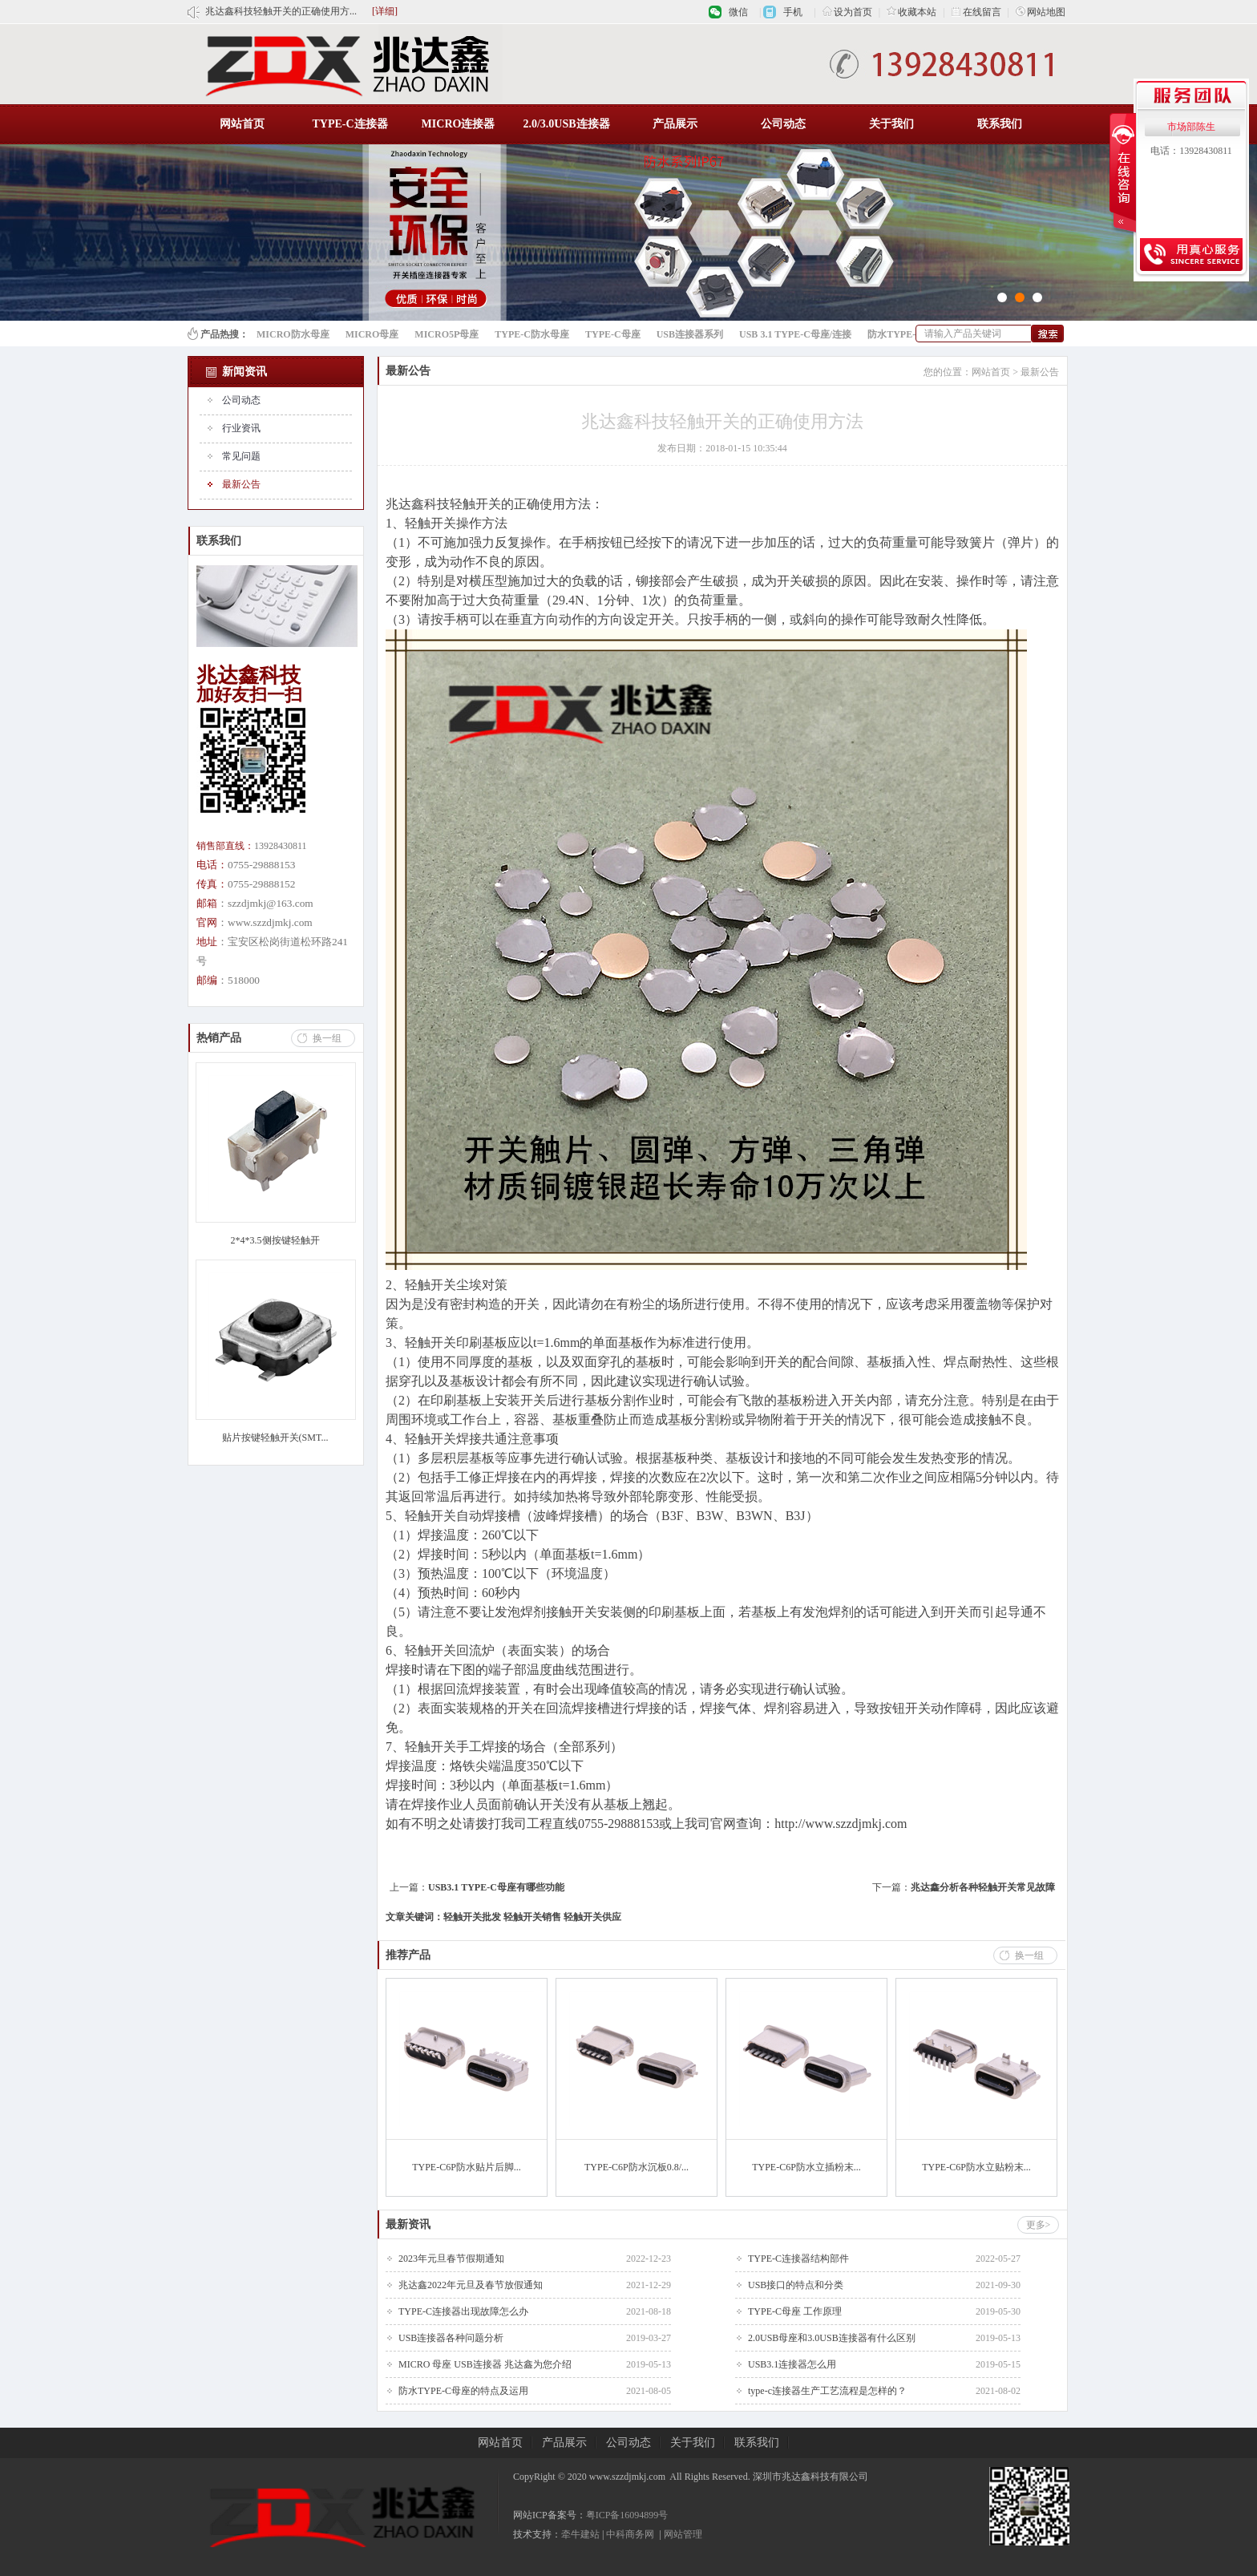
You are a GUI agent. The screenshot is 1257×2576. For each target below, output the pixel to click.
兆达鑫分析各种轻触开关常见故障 (983, 1887)
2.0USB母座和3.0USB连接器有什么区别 (831, 2337)
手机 (792, 12)
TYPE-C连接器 (349, 124)
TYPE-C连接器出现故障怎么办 (463, 2311)
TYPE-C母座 (613, 334)
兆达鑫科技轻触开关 (443, 504)
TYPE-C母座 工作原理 (795, 2311)
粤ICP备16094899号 (627, 2515)
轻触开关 (430, 1285)
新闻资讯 (244, 372)
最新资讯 (408, 2224)
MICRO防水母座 (293, 334)
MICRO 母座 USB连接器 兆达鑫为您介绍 (485, 2364)
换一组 (327, 1038)
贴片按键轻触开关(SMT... (275, 1437)
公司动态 (783, 124)
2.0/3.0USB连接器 (566, 124)
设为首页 (847, 12)
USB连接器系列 (690, 334)
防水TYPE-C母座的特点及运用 (463, 2390)
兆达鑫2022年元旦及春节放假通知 (470, 2285)
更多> (1038, 2224)
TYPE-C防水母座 (532, 334)
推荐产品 (408, 1955)
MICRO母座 (372, 334)
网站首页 (242, 124)
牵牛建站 (580, 2534)
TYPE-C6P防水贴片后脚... (466, 2167)
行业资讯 (241, 428)
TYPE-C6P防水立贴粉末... (976, 2167)
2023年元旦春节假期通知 (451, 2258)
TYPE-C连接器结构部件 (798, 2258)
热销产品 (218, 1038)
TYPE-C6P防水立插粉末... (806, 2167)
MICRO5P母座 (446, 334)
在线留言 (976, 12)
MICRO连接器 (458, 124)
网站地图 (1040, 12)
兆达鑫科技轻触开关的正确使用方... (281, 11)
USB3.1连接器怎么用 (792, 2364)
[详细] (385, 11)
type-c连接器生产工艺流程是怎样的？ (827, 2390)
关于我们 (891, 124)
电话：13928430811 (1191, 150)
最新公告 (241, 484)
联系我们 (999, 124)
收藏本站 (911, 12)
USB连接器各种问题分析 (450, 2337)
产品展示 (675, 124)
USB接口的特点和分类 (795, 2285)
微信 (738, 12)
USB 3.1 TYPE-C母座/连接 (795, 334)
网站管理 (683, 2534)
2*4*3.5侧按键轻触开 (275, 1240)
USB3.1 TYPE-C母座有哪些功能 (496, 1887)
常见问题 (241, 456)
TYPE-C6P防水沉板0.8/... (636, 2167)
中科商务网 (630, 2534)
